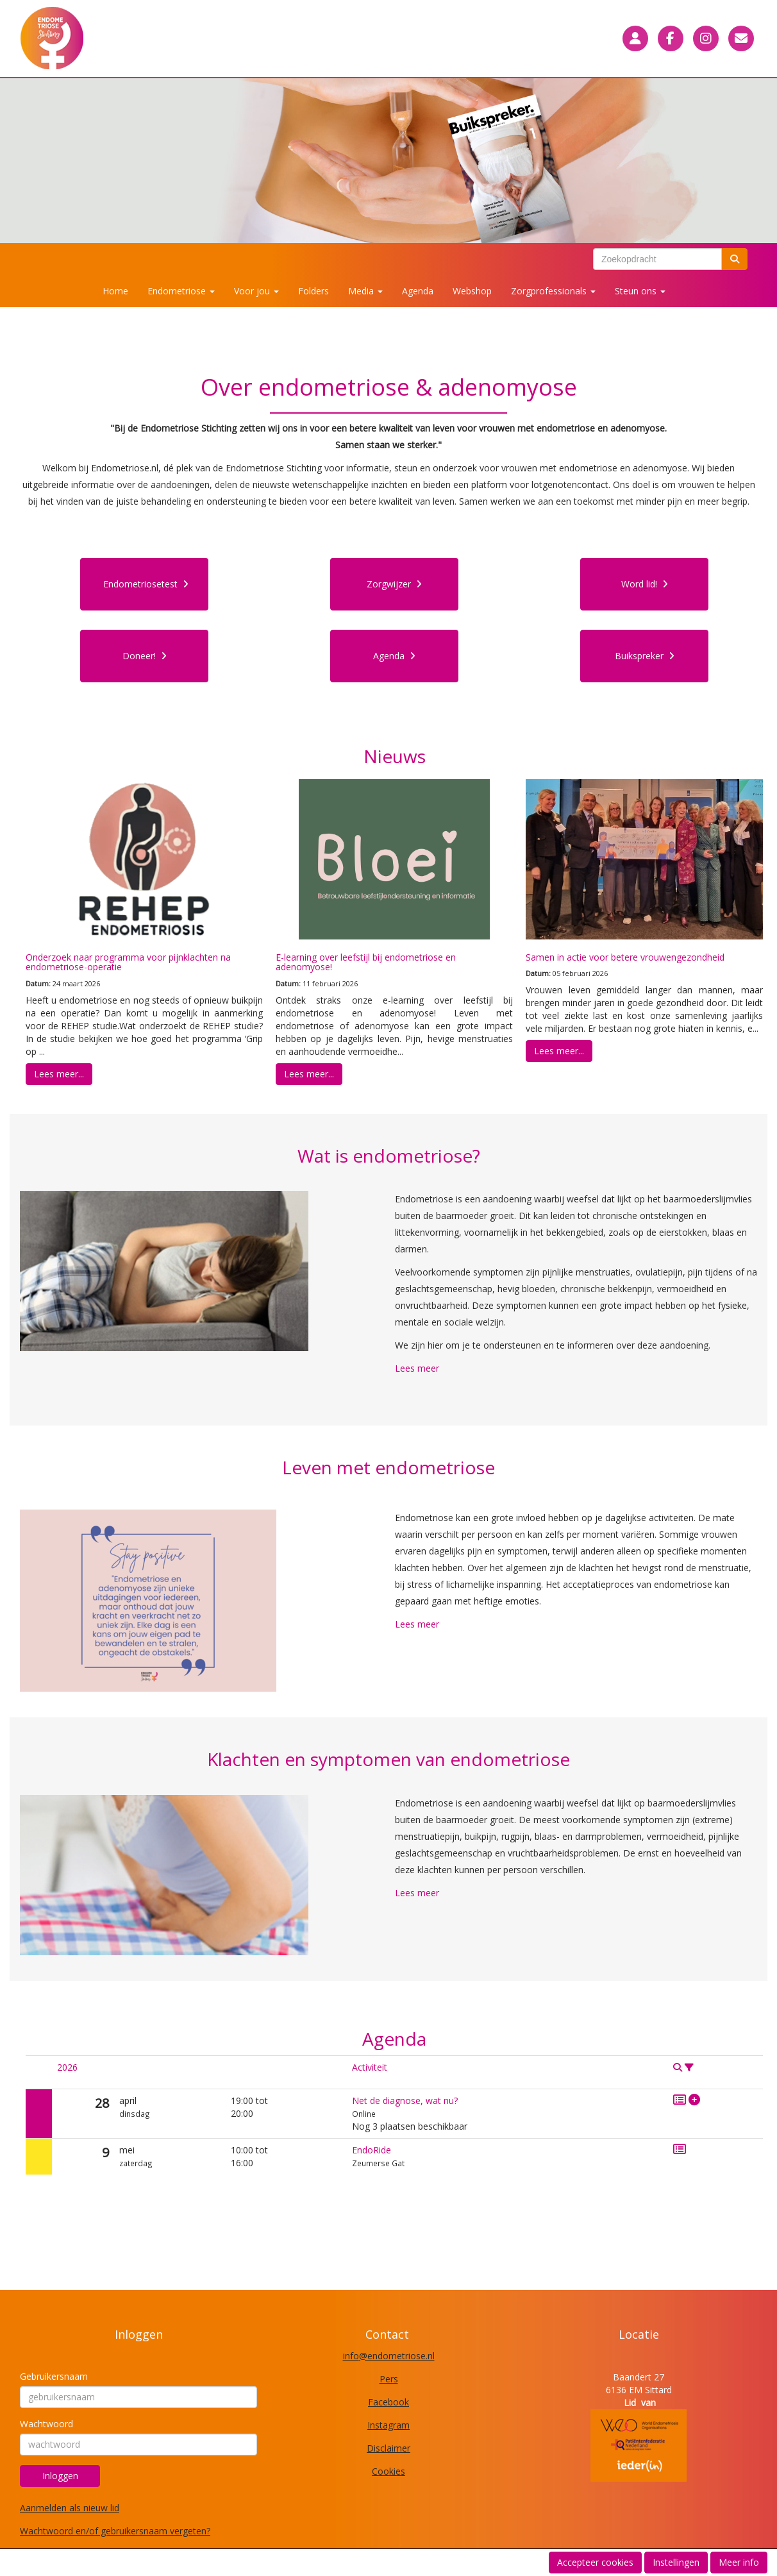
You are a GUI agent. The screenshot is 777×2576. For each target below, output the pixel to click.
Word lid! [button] (644, 584)
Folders (313, 291)
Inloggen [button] (60, 2476)
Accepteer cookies (595, 2562)
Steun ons (640, 291)
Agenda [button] (394, 656)
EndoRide (371, 2150)
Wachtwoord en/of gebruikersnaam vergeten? (115, 2531)
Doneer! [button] (144, 656)
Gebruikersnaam (54, 2376)
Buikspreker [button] (644, 656)
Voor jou (256, 291)
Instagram (388, 2425)
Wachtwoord (46, 2424)
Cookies (388, 2471)
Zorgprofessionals (553, 291)
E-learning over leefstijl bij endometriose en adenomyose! (366, 962)
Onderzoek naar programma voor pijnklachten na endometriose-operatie (128, 962)
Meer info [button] (739, 2562)
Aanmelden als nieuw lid (69, 2508)
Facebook (388, 2402)
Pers (389, 2379)
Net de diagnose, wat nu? (405, 2100)
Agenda (417, 291)
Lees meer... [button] (59, 1074)
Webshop (472, 291)
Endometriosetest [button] (145, 584)
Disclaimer (388, 2448)
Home (115, 291)
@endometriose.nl (389, 2356)
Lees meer (417, 1368)
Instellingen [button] (676, 2562)
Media (365, 291)
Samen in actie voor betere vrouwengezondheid (625, 957)
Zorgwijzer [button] (394, 584)
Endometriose (181, 291)
